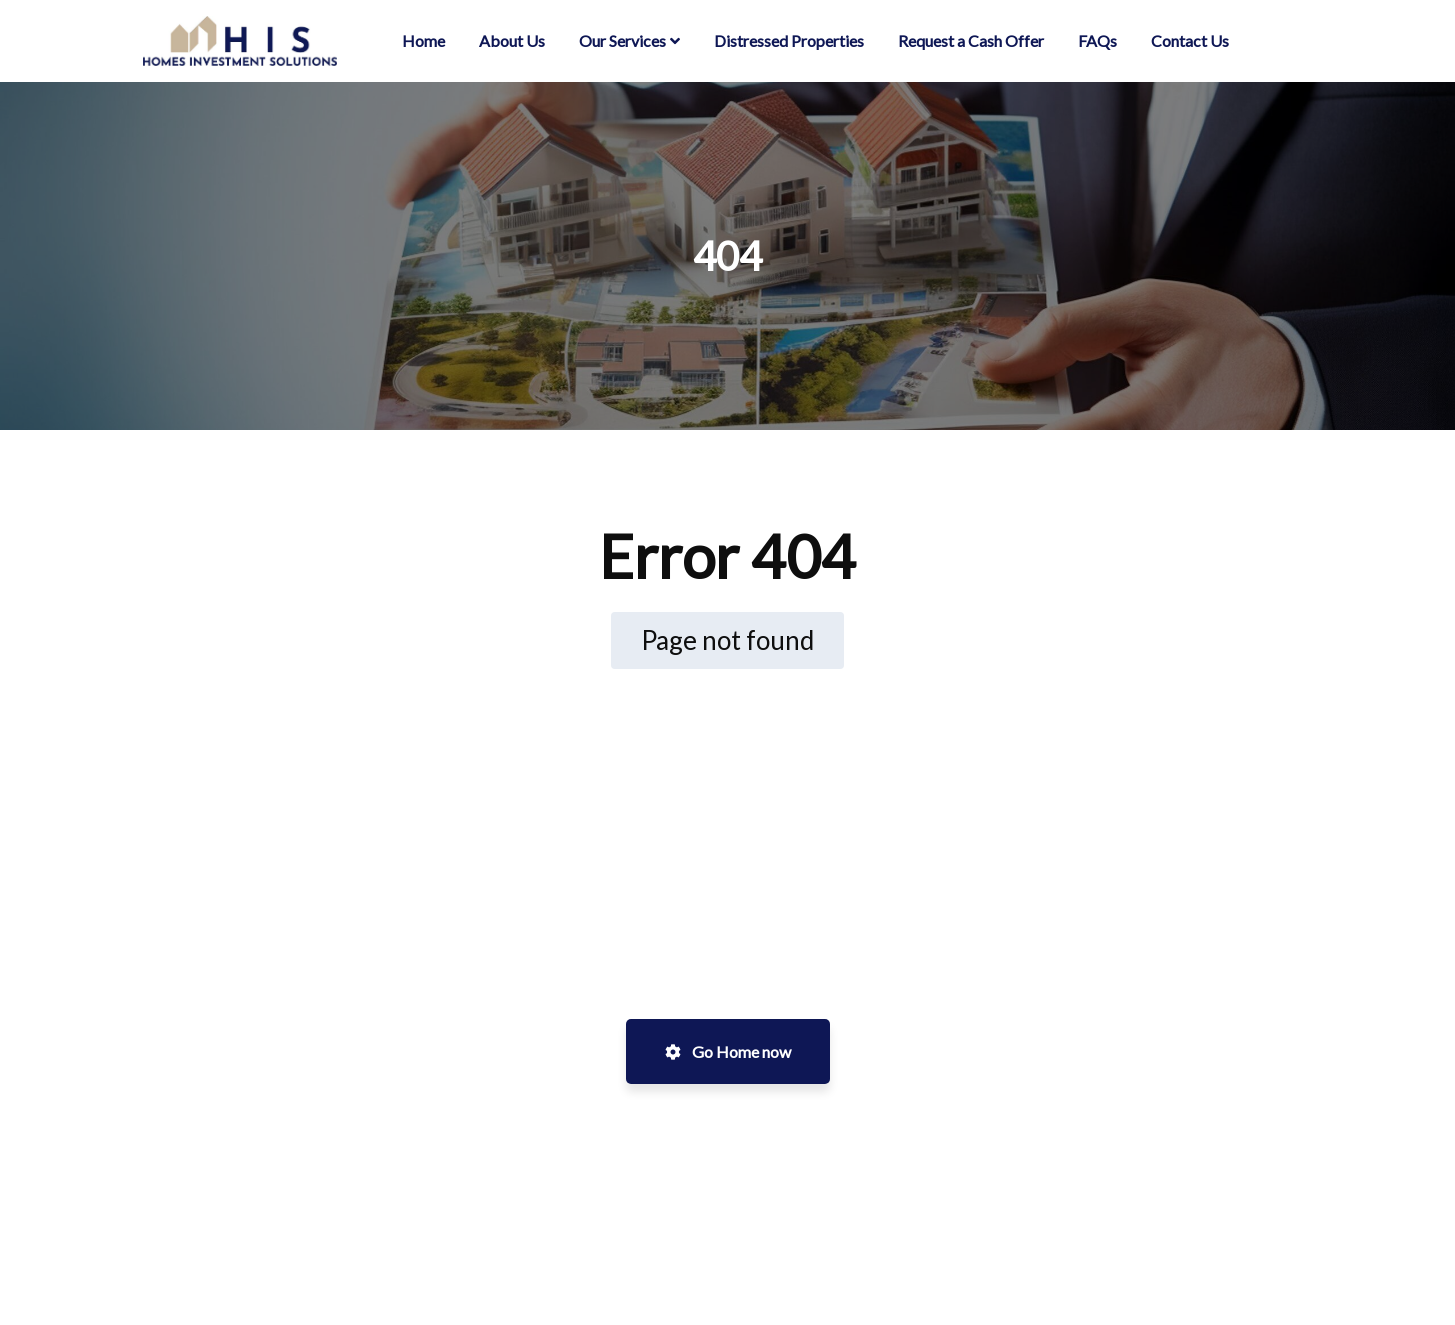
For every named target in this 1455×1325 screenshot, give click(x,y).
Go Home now (728, 1051)
